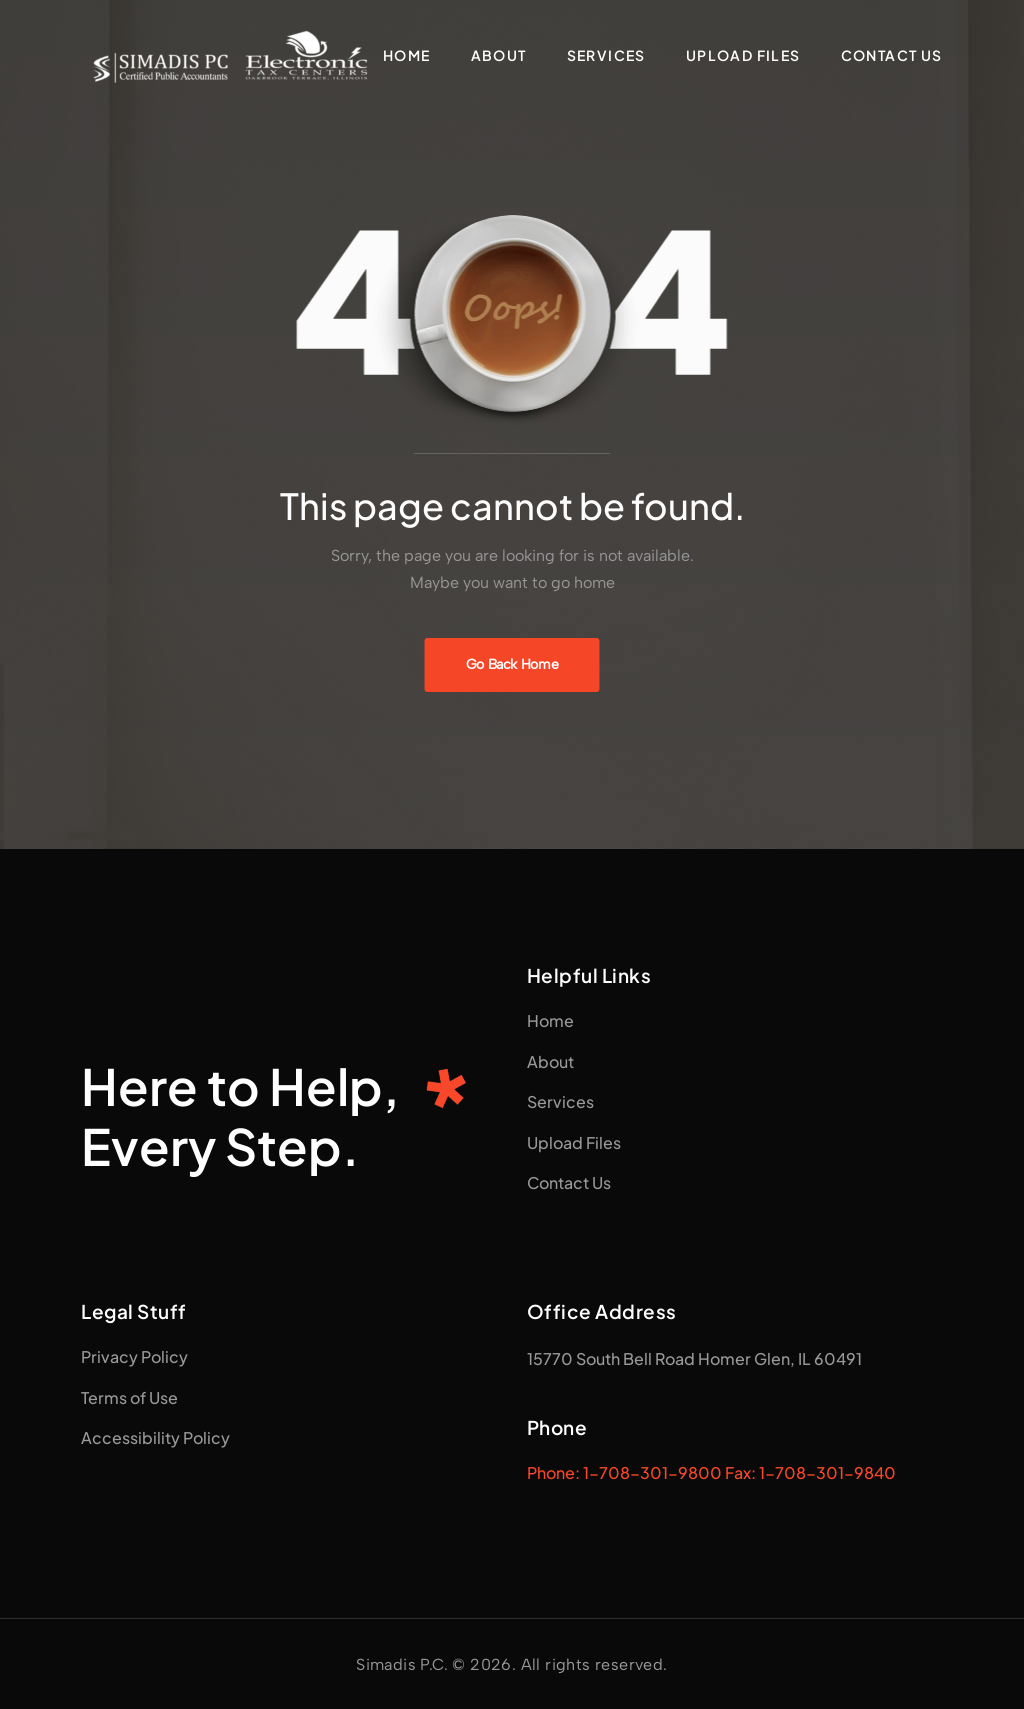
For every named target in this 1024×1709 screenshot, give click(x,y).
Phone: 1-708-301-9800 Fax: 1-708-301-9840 (711, 1472)
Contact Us (892, 55)
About (499, 55)
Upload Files (743, 55)
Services (606, 55)
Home (407, 55)
